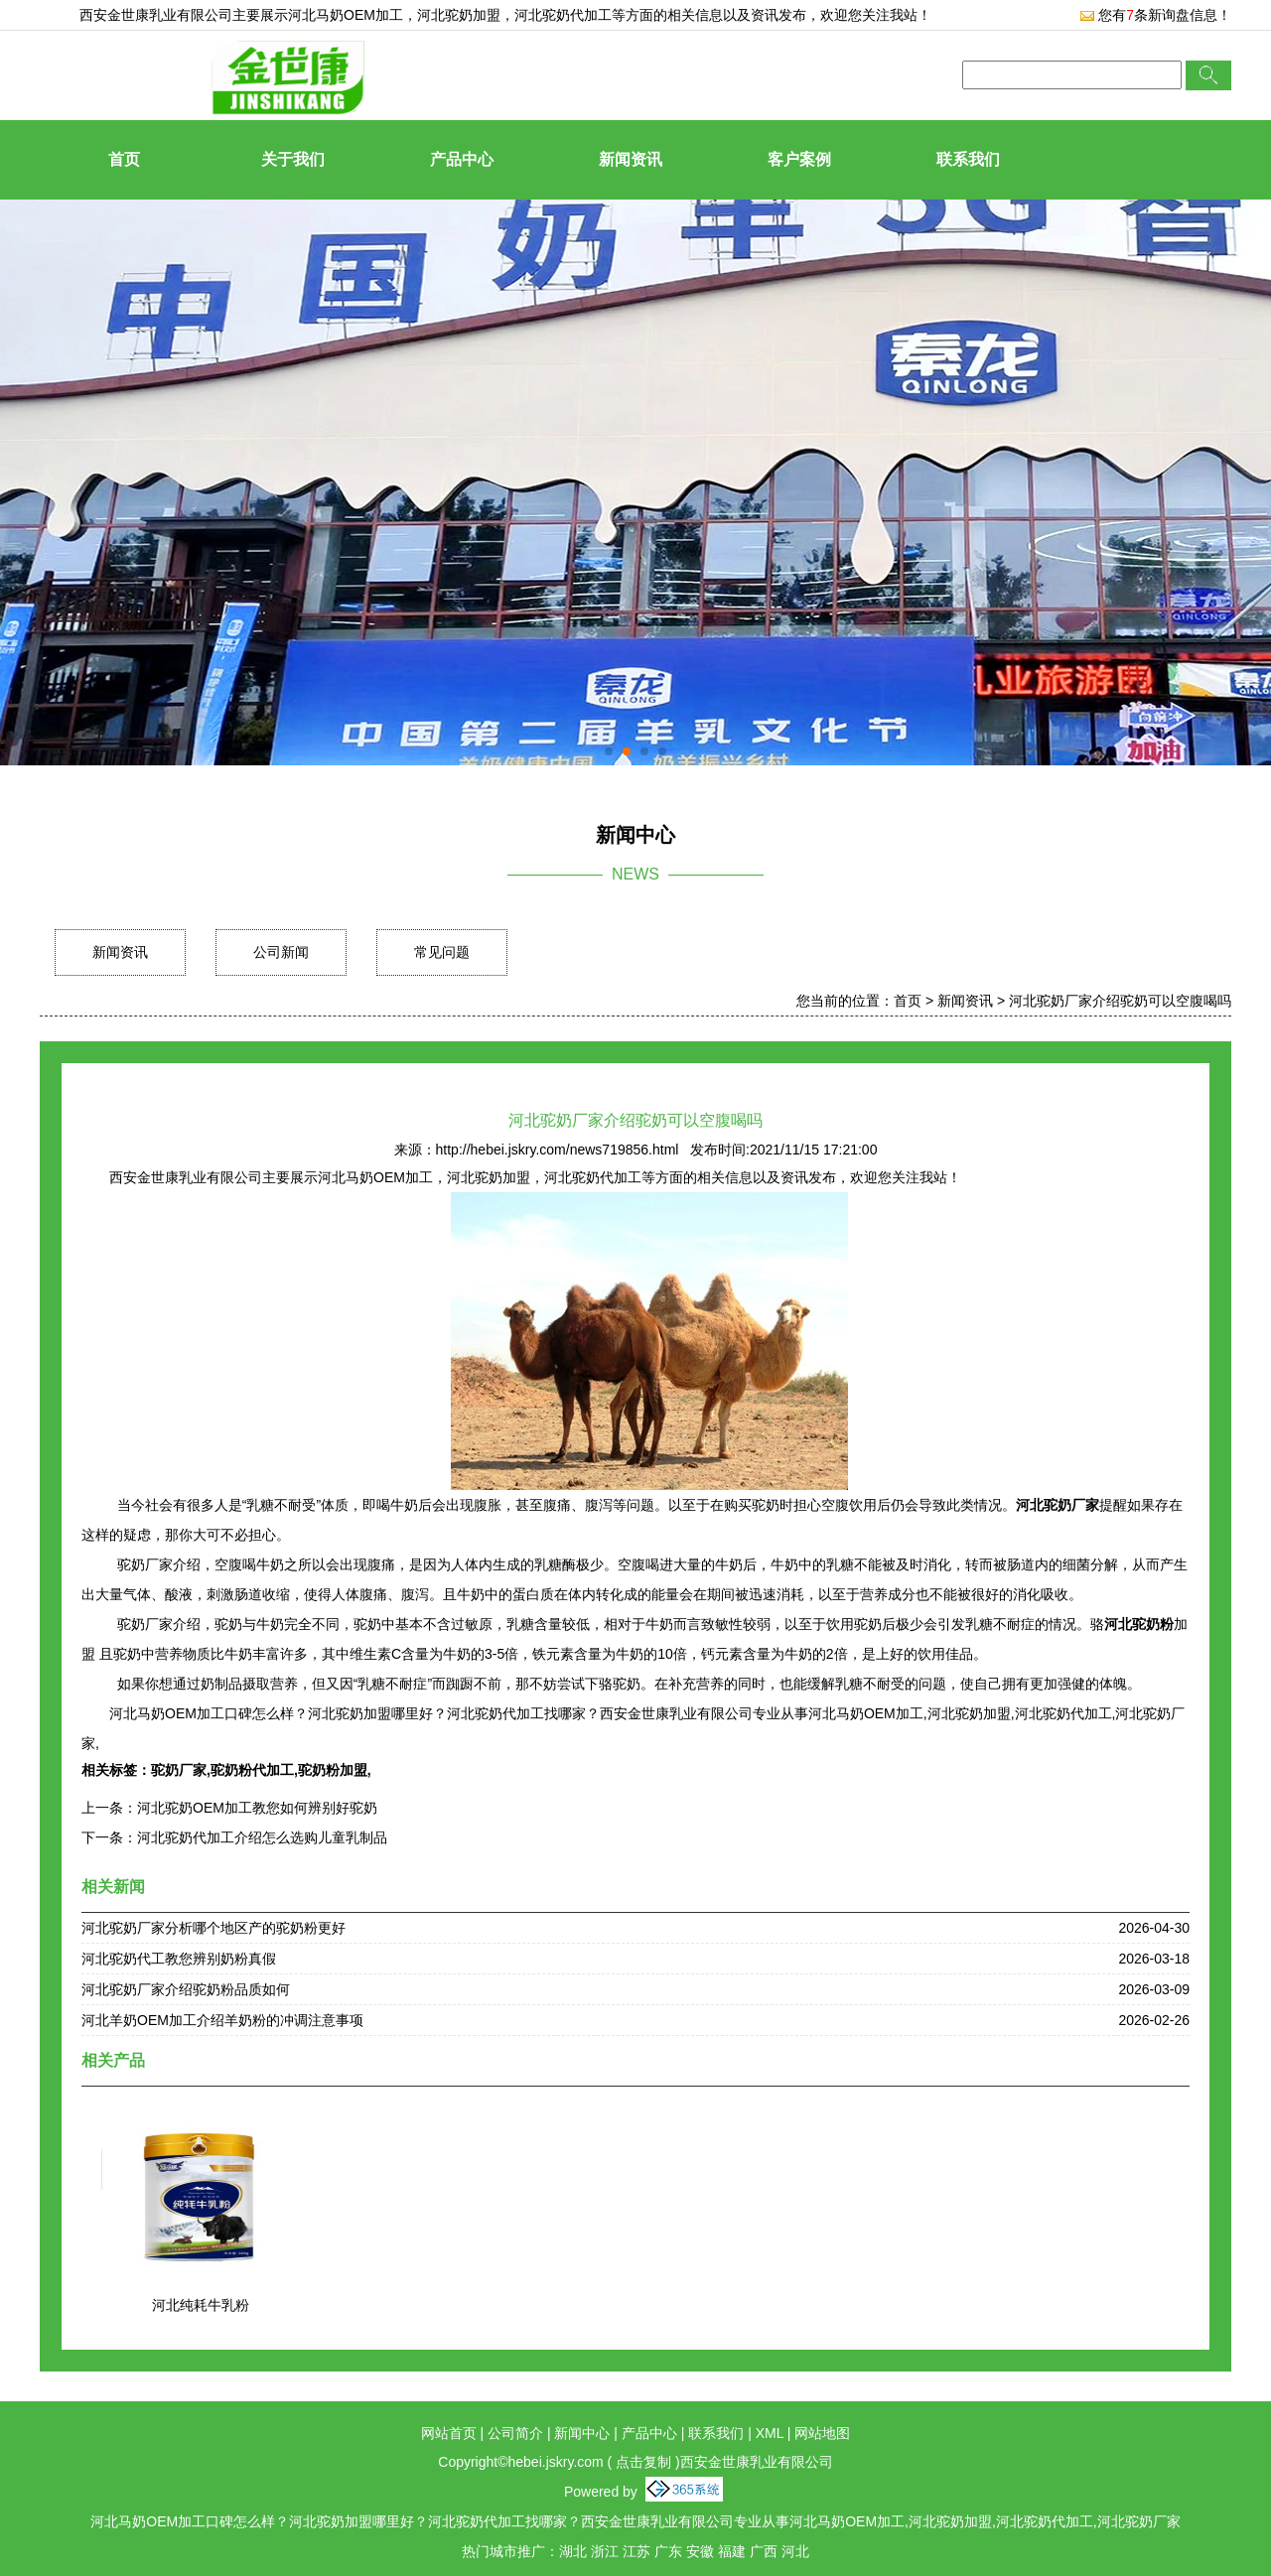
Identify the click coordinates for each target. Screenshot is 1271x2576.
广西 (763, 2551)
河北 (795, 2551)
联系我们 (968, 159)
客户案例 (799, 159)
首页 (124, 159)
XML (769, 2433)
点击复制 (643, 2462)
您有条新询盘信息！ (1155, 15)
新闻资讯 (630, 159)
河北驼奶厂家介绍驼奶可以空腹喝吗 (1120, 1001)
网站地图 (822, 2433)
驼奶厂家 (179, 1770)
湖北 (573, 2551)
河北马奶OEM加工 (345, 15)
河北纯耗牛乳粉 (200, 2305)
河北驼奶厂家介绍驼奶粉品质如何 (185, 1989)
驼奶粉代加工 (252, 1770)
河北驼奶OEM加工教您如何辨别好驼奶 (257, 1808)
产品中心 (462, 159)
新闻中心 (582, 2433)
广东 (668, 2551)
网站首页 (449, 2433)
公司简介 (515, 2433)
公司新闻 (281, 952)
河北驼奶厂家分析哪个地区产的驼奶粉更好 (213, 1928)
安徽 (700, 2551)
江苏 (636, 2551)
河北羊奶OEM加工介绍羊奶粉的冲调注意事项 (222, 2020)
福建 (732, 2551)
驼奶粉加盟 (332, 1770)
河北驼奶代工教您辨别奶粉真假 (178, 1958)
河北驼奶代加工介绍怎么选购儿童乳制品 (262, 1837)
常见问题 (442, 952)
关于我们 (293, 159)
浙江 (605, 2551)
